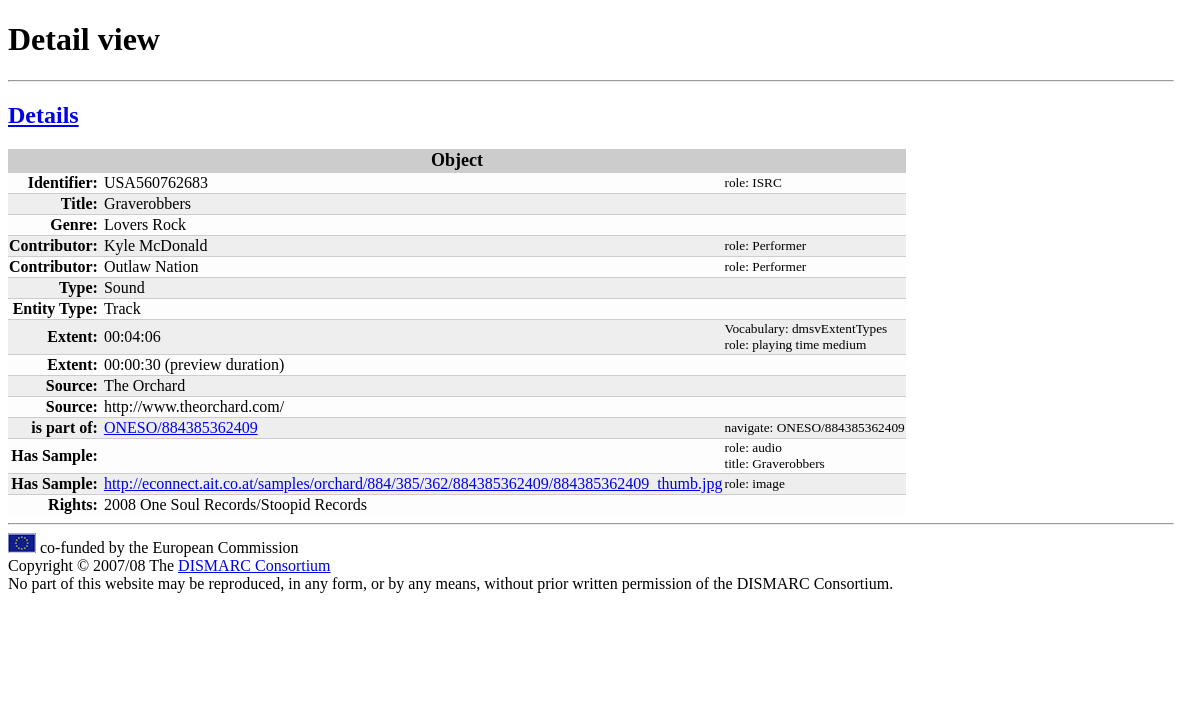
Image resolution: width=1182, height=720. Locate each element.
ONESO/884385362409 (181, 427)
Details (43, 115)
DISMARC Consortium (254, 565)
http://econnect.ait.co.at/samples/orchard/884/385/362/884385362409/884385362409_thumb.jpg (413, 483)
